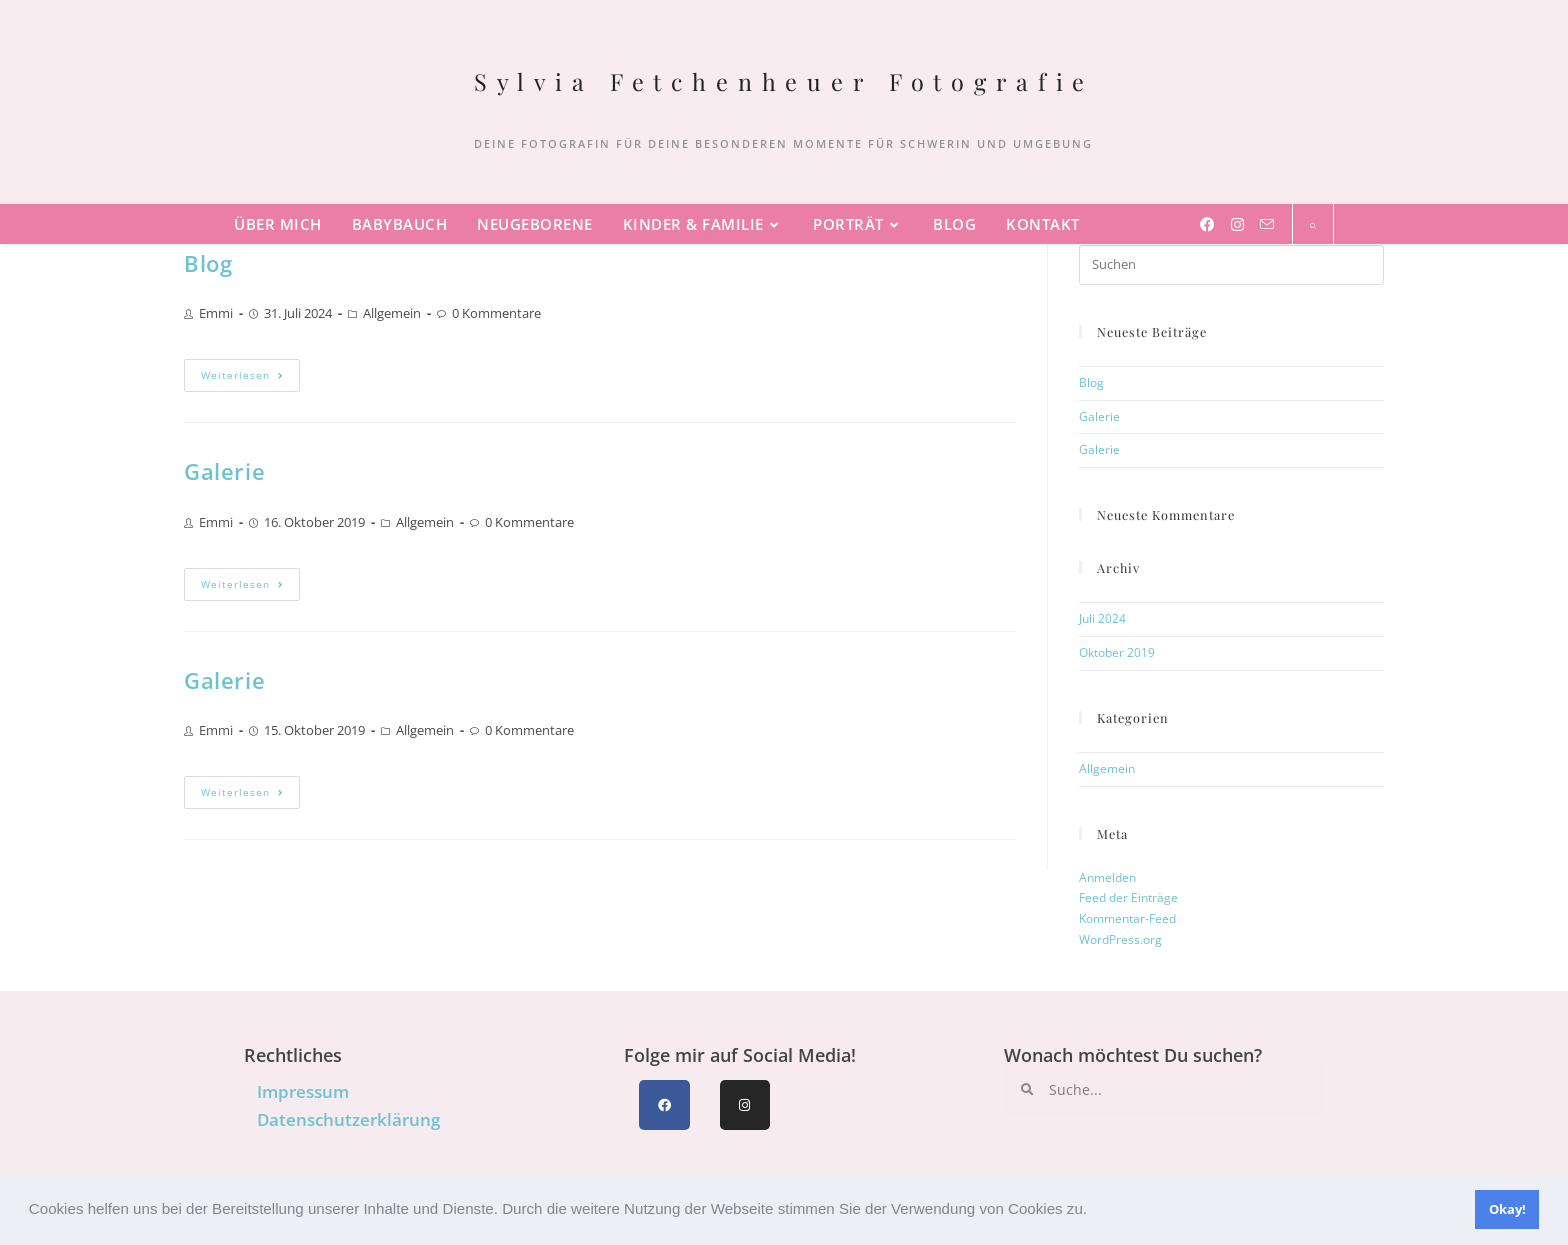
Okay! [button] (1507, 1209)
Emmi (216, 313)
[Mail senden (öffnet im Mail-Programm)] (1267, 223)
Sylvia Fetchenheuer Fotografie (784, 81)
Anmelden (1107, 877)
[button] (1094, 1211)
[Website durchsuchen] (1313, 225)
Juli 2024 (1102, 618)
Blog (208, 263)
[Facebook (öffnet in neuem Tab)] (1207, 224)
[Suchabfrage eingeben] (1231, 265)
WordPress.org (1120, 939)
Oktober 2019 (1117, 652)
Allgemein (392, 313)
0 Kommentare (496, 313)
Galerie (224, 471)
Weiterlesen (250, 370)
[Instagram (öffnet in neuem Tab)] (1237, 224)
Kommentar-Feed (1127, 918)
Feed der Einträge (1128, 897)
